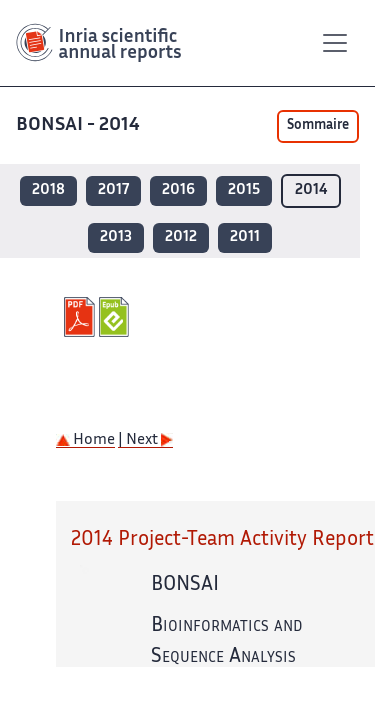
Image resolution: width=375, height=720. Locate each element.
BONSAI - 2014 (80, 125)
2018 (48, 190)
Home (85, 440)
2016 (178, 190)
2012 (181, 237)
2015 (244, 190)
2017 (113, 190)
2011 (245, 237)
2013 (116, 237)
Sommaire (318, 126)
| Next (145, 440)
